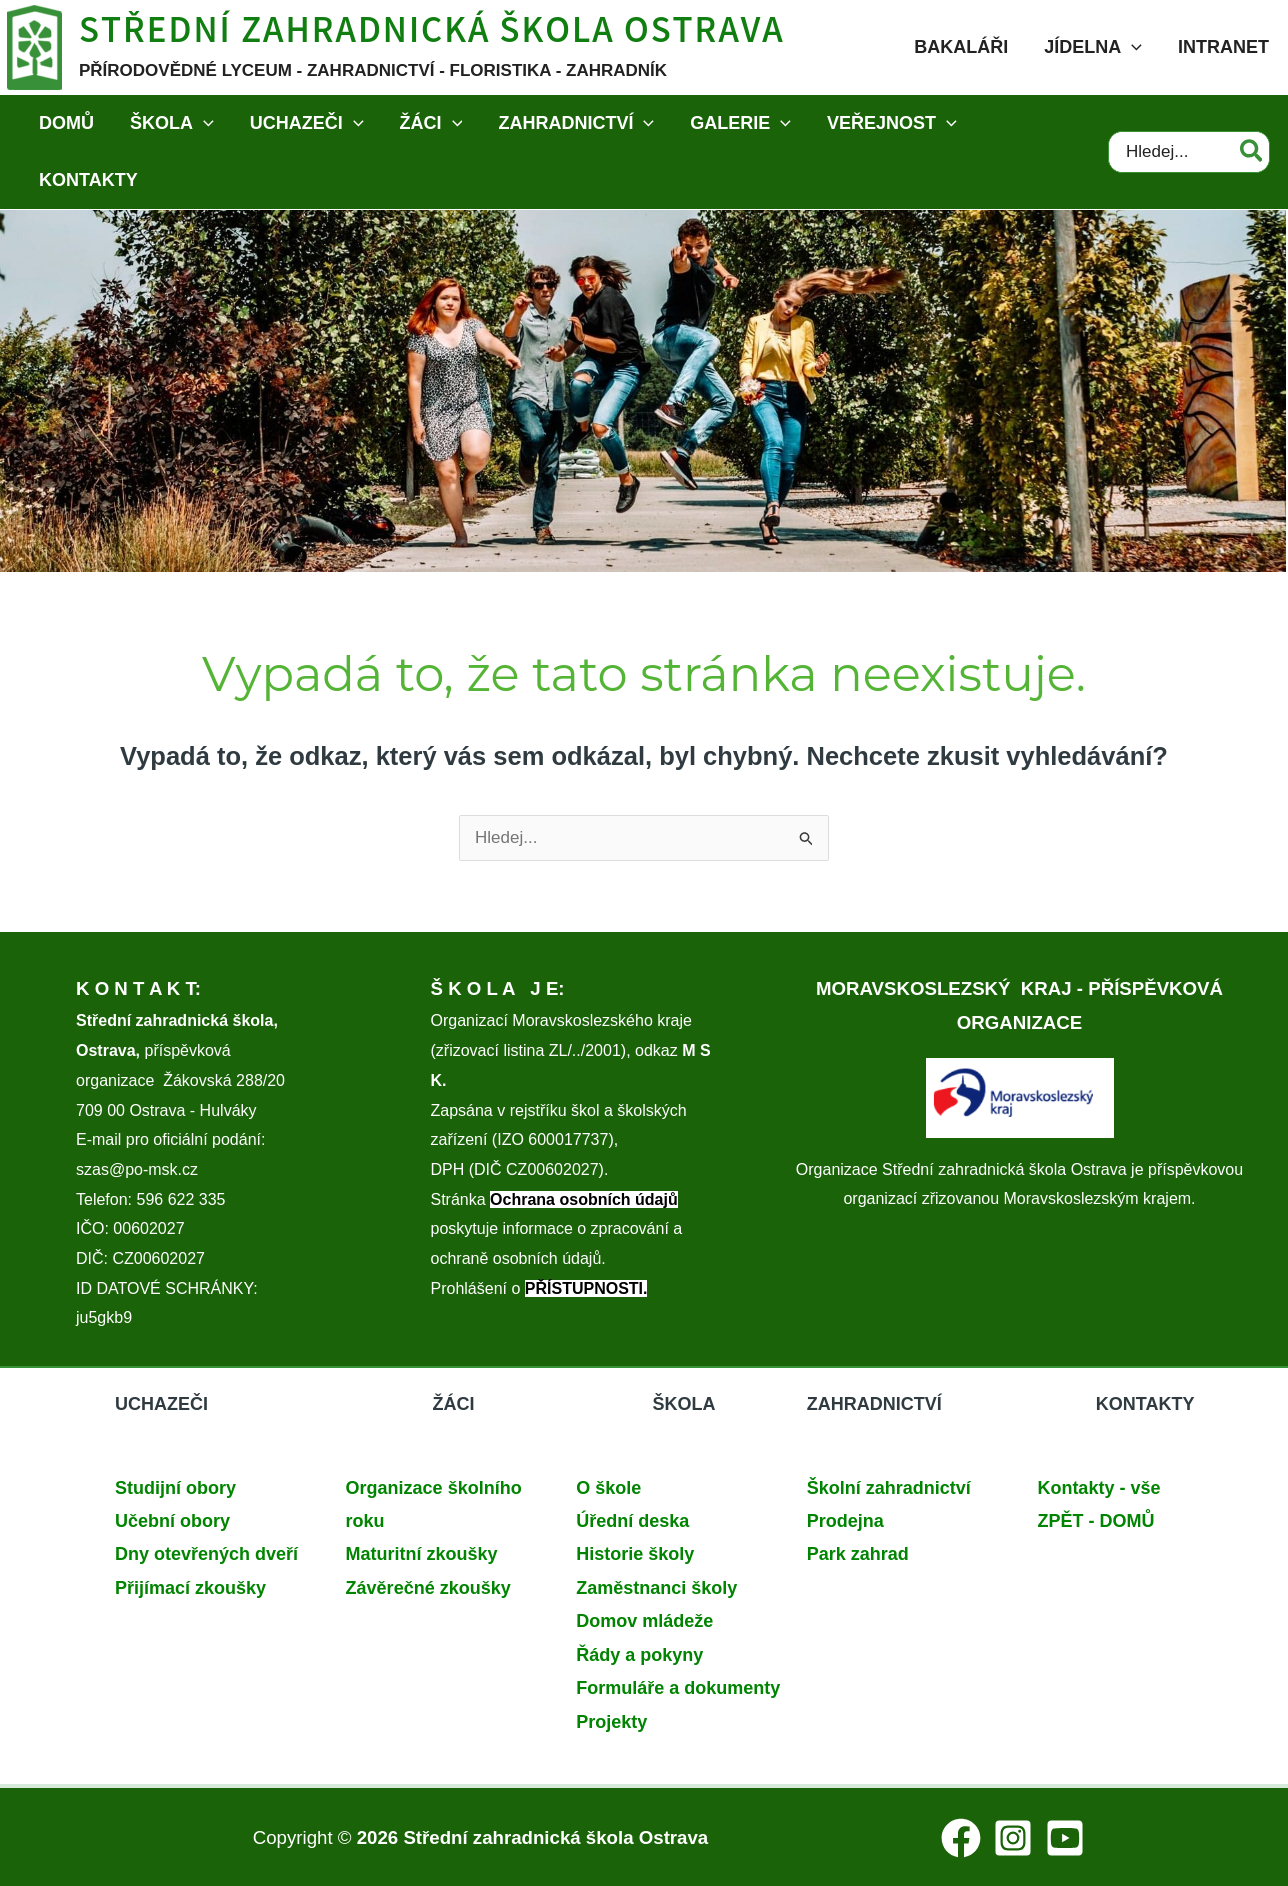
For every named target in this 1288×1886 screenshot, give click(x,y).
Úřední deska (632, 1521)
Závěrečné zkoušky (428, 1588)
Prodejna (845, 1521)
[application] (1131, 47)
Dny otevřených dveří (206, 1554)
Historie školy (635, 1554)
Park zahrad (858, 1554)
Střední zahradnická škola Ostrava (432, 34)
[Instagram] (1013, 1838)
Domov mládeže (644, 1621)
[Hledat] (1252, 152)
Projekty (611, 1722)
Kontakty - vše (1098, 1488)
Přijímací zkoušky (190, 1588)
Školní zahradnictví (889, 1488)
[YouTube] (1065, 1838)
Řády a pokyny (639, 1655)
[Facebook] (961, 1838)
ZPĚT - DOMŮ (1095, 1521)
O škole (608, 1488)
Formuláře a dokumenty (678, 1688)
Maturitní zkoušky (422, 1554)
